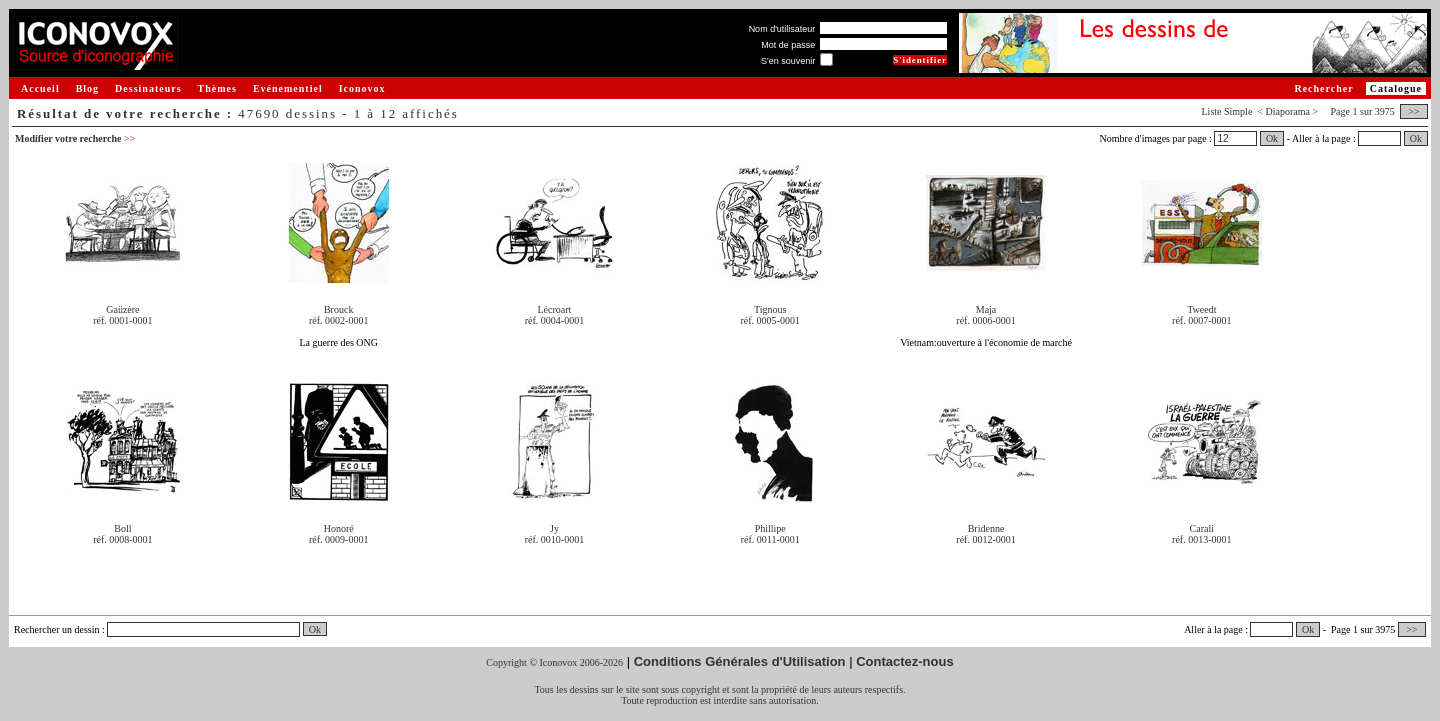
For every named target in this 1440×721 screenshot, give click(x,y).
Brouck (338, 309)
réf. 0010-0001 (554, 539)
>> (1414, 111)
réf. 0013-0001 (1201, 539)
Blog (87, 88)
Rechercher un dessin (57, 629)
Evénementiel (288, 88)
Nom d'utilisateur (782, 29)
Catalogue (1396, 88)
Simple (1238, 111)
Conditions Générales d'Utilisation (740, 661)
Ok (1272, 138)
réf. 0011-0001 (770, 539)
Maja (986, 309)
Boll (122, 528)
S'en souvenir (788, 61)
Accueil (40, 88)
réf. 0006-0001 (985, 320)
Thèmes (217, 88)
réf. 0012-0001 (985, 539)
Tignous (770, 309)
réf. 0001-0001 (122, 320)
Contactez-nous (905, 661)
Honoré (339, 528)
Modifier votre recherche (75, 138)
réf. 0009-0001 (338, 539)
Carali (1202, 528)
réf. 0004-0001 (554, 320)
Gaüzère (122, 309)
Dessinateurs (148, 88)
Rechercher (1323, 88)
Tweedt (1201, 309)
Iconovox (362, 88)
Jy (554, 528)
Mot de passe (788, 45)
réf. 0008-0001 (122, 539)
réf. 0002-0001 (338, 320)
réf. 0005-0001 (770, 320)
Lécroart (555, 309)
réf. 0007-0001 (1201, 320)
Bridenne (986, 528)
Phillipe (770, 528)
